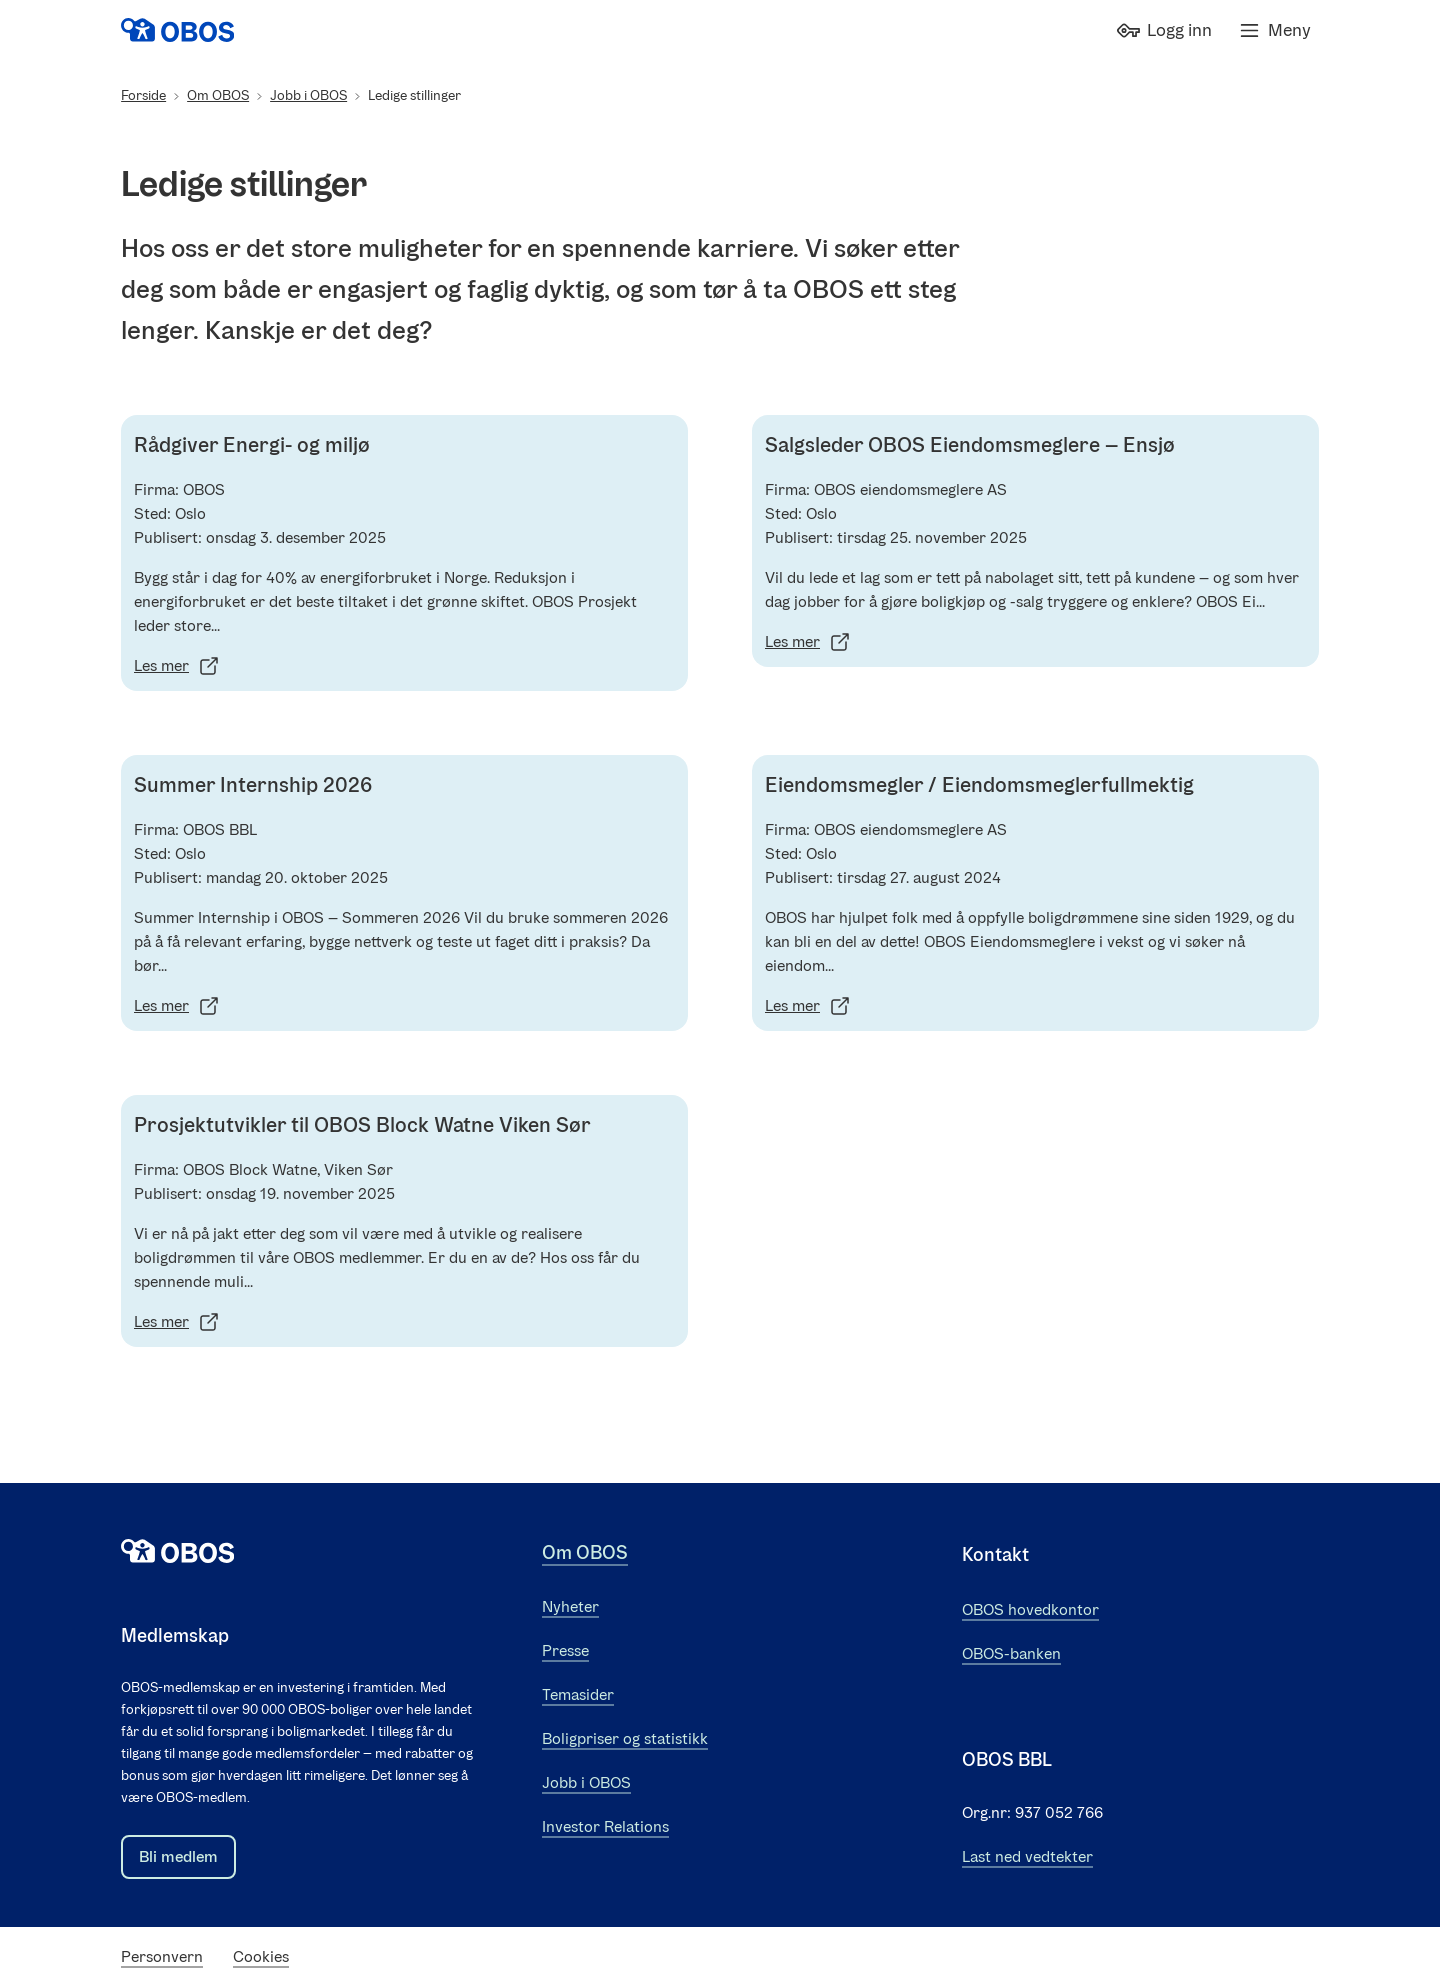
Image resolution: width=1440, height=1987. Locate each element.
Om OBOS (218, 95)
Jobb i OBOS (308, 95)
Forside (143, 95)
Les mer (177, 666)
